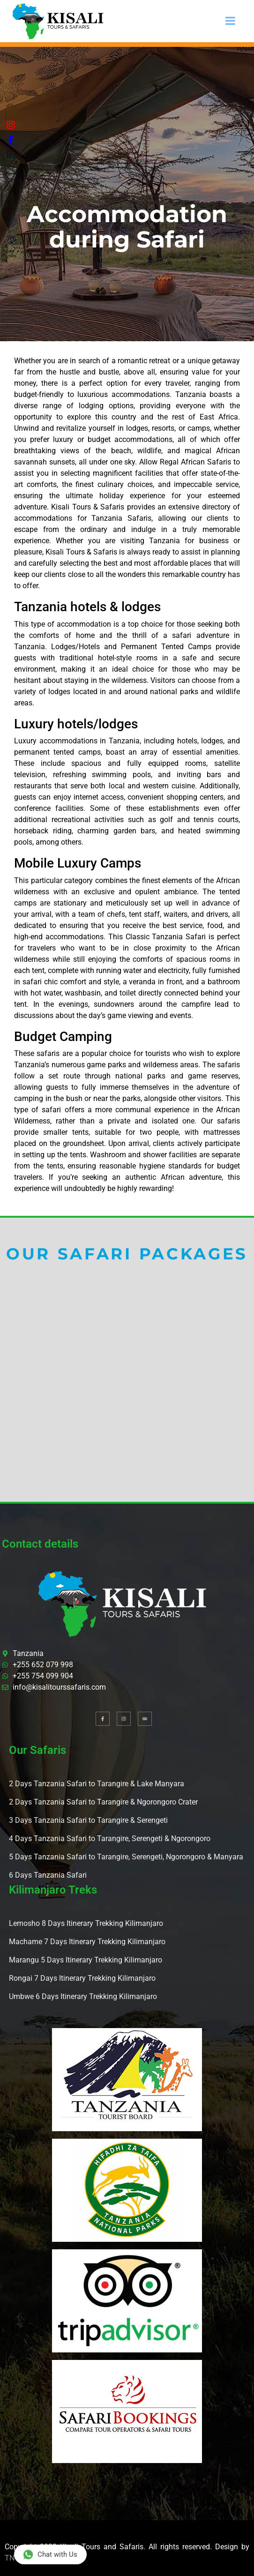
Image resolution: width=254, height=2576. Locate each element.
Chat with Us (49, 2554)
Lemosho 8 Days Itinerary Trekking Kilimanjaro (86, 1923)
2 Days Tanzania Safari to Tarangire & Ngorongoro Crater (103, 1801)
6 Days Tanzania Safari (48, 1875)
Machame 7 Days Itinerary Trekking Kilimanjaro (87, 1941)
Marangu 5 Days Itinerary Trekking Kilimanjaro (85, 1959)
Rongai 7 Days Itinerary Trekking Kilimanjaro (82, 1978)
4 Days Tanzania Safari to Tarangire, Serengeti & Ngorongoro (109, 1838)
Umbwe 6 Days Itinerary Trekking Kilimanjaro (83, 1996)
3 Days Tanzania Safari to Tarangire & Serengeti (88, 1820)
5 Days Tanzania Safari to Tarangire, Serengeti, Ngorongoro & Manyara (126, 1856)
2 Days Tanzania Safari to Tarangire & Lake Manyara (96, 1783)
